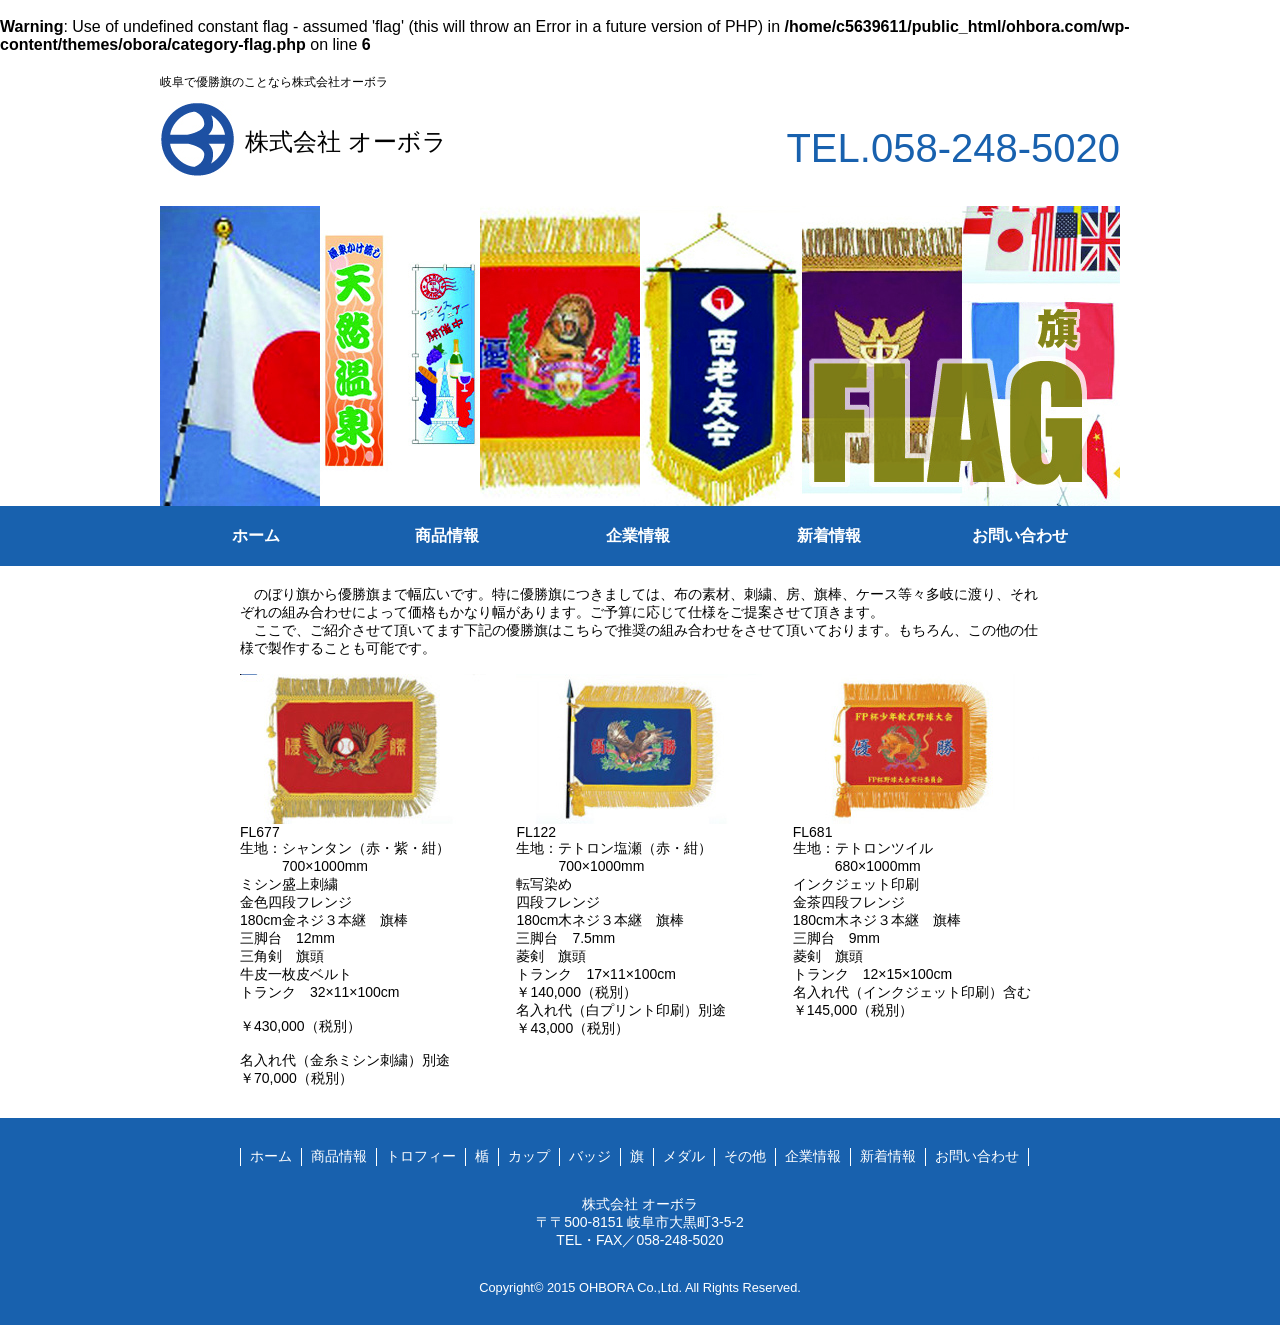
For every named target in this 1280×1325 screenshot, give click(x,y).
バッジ (590, 1156)
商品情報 (447, 535)
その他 (745, 1156)
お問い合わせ (1020, 535)
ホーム (256, 535)
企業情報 (638, 535)
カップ (529, 1156)
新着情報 (829, 535)
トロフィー (421, 1156)
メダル (684, 1156)
